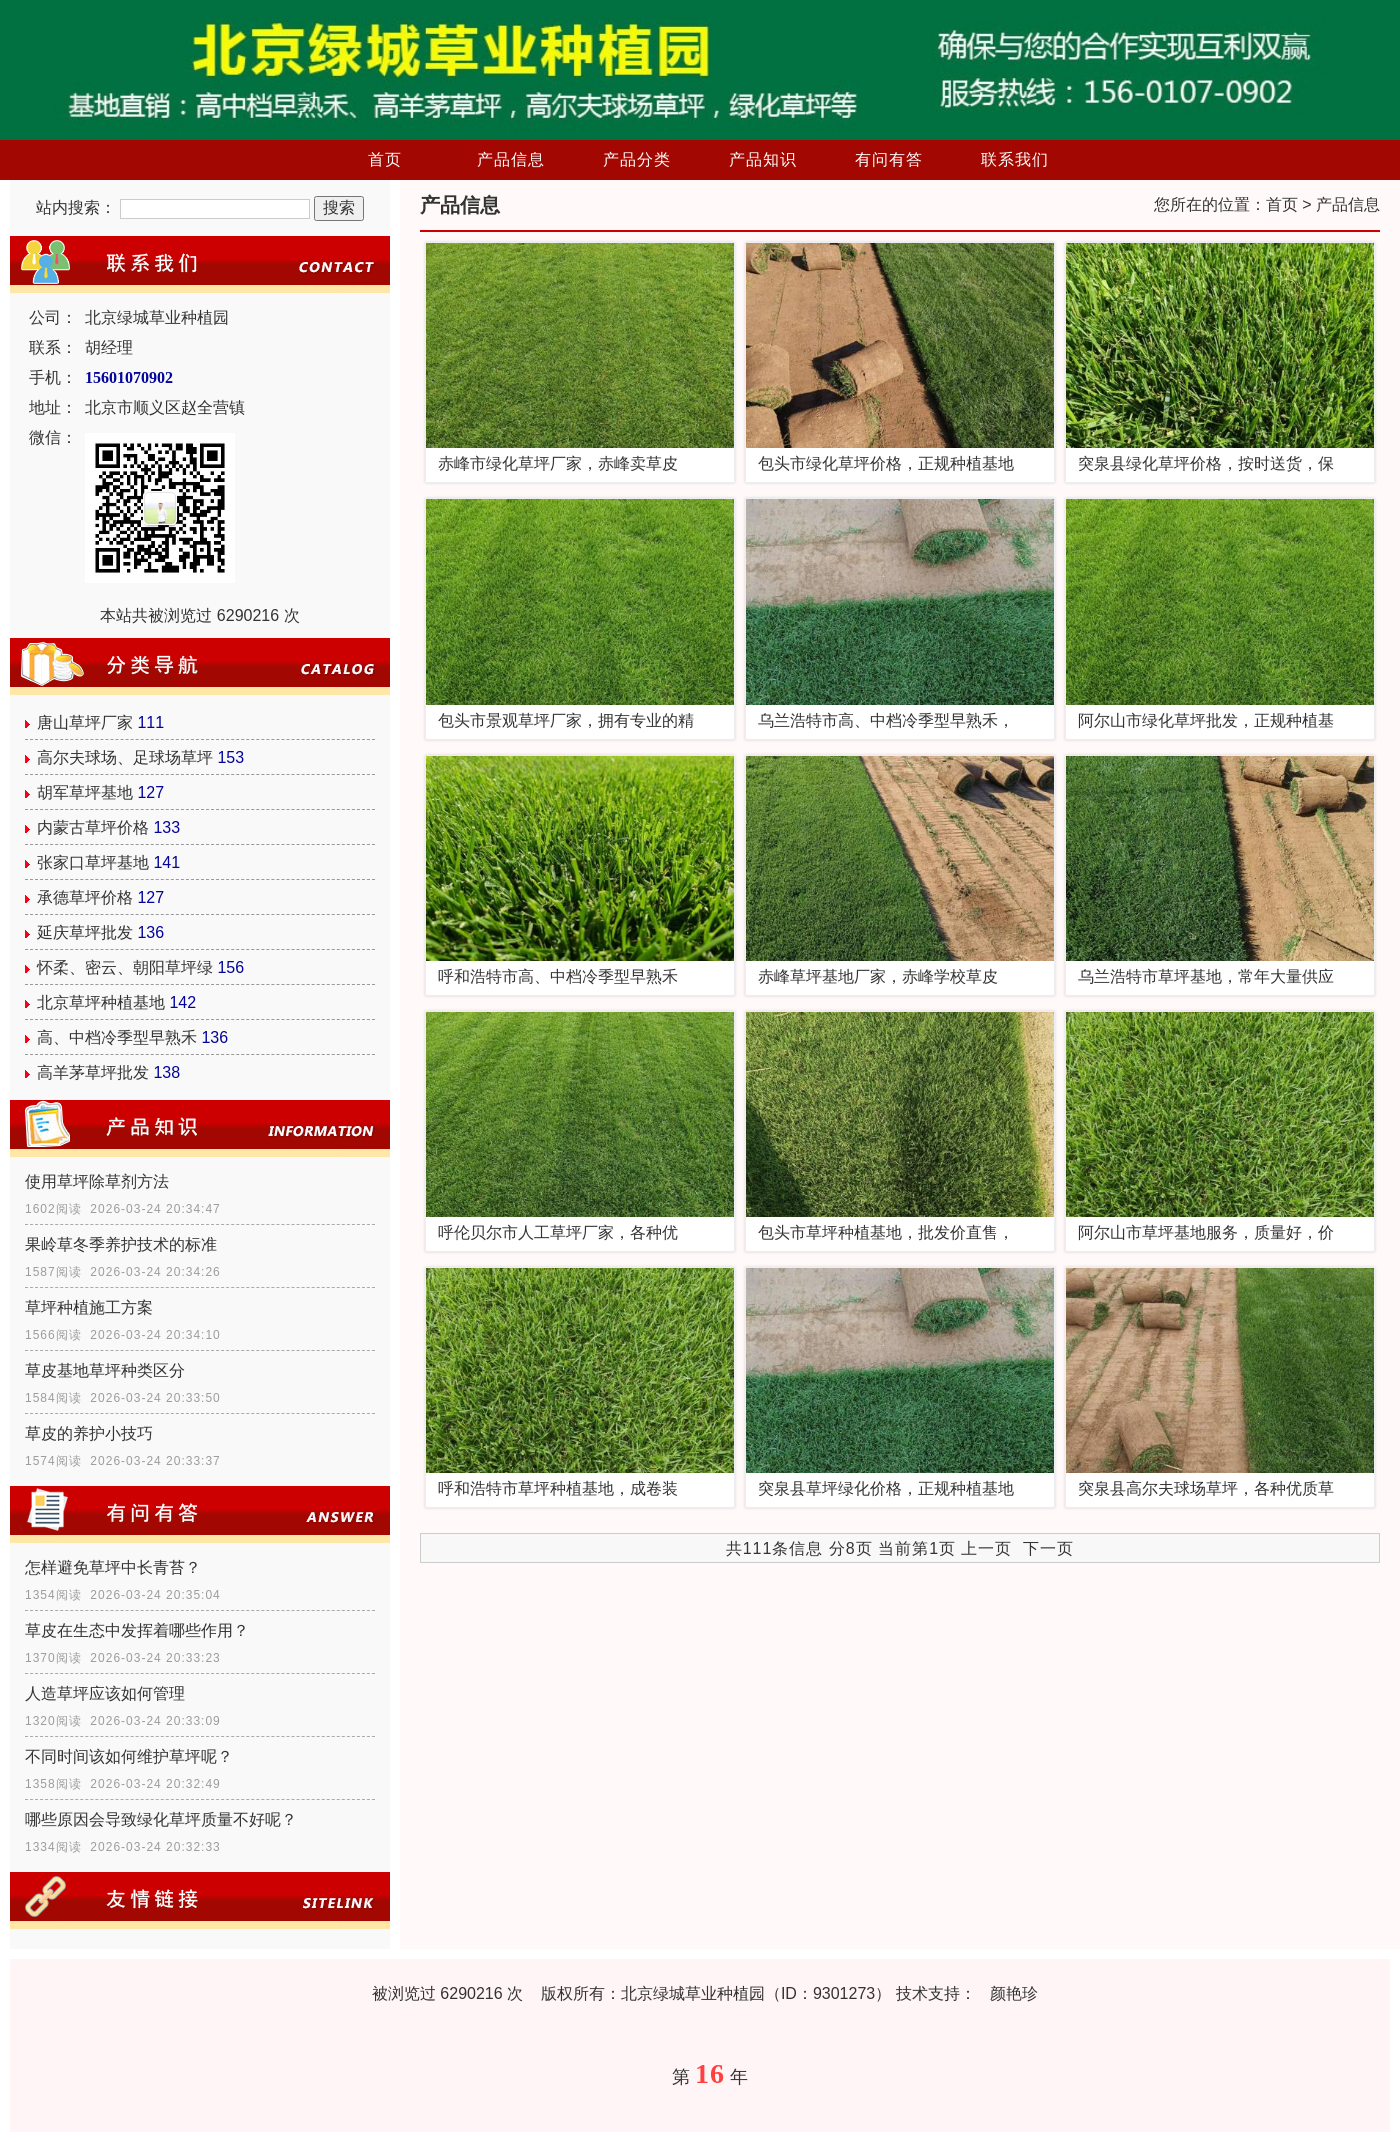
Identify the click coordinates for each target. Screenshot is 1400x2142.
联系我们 (1015, 159)
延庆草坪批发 (85, 932)
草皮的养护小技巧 (89, 1433)
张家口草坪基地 (93, 862)
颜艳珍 (1014, 1993)
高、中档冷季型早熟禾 (117, 1037)
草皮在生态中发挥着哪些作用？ (137, 1630)
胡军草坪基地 (85, 792)
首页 (385, 159)
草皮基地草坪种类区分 (105, 1370)
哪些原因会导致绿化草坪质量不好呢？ (161, 1819)
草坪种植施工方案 (89, 1307)
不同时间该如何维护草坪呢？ (129, 1756)
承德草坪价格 (85, 897)
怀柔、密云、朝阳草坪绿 (125, 967)
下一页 (1048, 1548)
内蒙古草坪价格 (93, 827)
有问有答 (889, 159)
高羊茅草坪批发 (93, 1072)
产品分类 (637, 159)
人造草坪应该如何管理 (105, 1693)
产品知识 (763, 159)
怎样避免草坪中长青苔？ (113, 1567)
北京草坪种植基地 (101, 1002)
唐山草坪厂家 (85, 722)
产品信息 (511, 159)
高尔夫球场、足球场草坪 (125, 757)
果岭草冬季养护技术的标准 (121, 1244)
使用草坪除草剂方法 (97, 1181)
